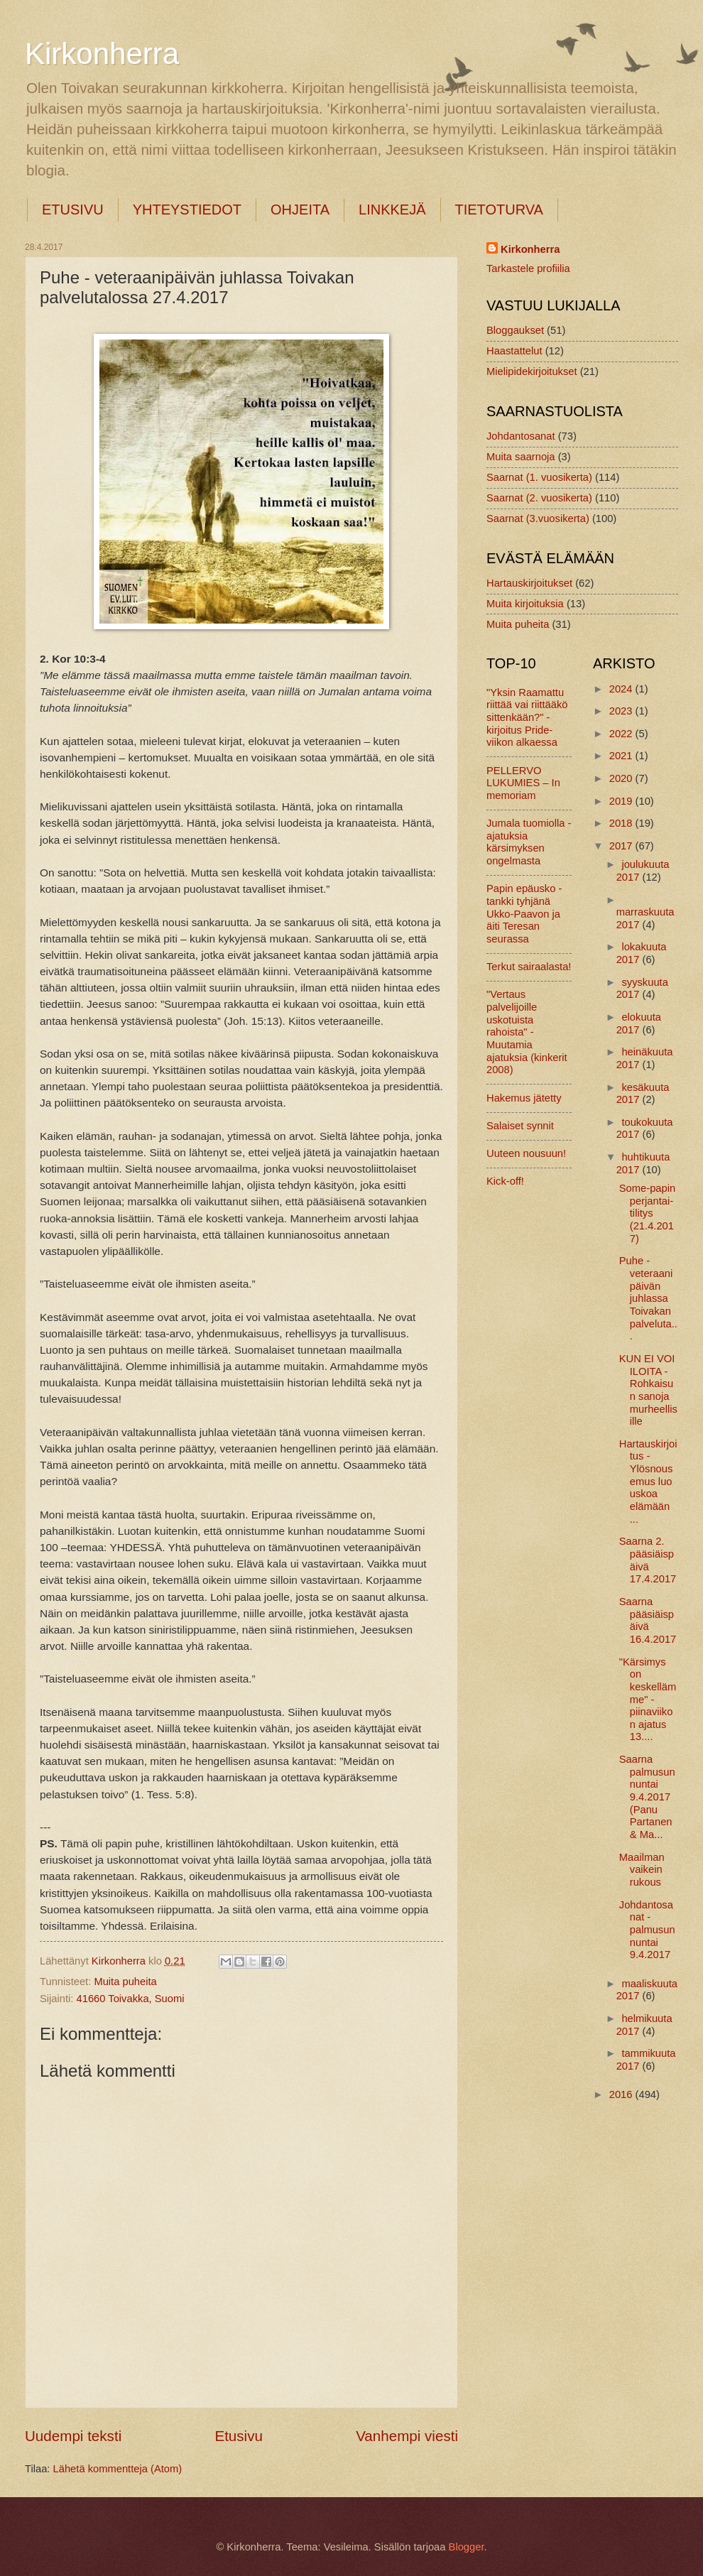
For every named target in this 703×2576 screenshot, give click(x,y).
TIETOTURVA (499, 209)
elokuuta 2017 (638, 1023)
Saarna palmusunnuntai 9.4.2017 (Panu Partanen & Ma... (647, 1797)
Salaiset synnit (520, 1125)
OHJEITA (300, 209)
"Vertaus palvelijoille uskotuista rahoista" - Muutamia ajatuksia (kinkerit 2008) (526, 1032)
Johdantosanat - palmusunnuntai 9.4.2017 (647, 1930)
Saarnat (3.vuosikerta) (537, 518)
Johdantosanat (520, 436)
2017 (622, 846)
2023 (622, 711)
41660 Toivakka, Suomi (131, 1998)
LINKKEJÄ (392, 209)
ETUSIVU (73, 209)
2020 (622, 778)
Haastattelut (514, 351)
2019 (622, 801)
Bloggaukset (515, 330)
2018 (622, 823)
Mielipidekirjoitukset (531, 371)
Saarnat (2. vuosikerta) (539, 498)
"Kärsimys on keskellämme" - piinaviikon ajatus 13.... (647, 1699)
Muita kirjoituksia (525, 603)
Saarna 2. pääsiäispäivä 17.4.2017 (647, 1560)
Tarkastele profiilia (528, 268)
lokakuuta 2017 (641, 953)
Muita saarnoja (520, 456)
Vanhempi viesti (407, 2436)
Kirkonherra (102, 53)
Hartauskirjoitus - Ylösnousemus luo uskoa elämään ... (648, 1481)
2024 (622, 689)
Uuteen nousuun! (526, 1153)
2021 (622, 755)
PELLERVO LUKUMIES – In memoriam (523, 783)
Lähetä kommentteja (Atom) (117, 2468)
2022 (622, 733)
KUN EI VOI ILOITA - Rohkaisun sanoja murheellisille (648, 1390)
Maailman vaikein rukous (642, 1870)
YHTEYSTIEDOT (187, 209)
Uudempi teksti (73, 2436)
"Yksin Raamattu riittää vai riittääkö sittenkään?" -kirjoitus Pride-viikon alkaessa (527, 718)
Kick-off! (505, 1181)
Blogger (466, 2547)
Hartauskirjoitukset (529, 583)
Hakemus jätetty (524, 1098)
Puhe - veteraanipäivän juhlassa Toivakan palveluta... (648, 1298)
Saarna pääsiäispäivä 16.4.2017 (647, 1620)
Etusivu (238, 2436)
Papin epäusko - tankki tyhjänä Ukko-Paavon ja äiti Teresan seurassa (524, 914)
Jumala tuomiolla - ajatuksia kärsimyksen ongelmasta (528, 841)
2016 (622, 2094)
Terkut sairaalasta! (528, 966)
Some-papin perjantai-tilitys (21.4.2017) (647, 1213)
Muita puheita (125, 1981)
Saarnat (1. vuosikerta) (539, 477)
